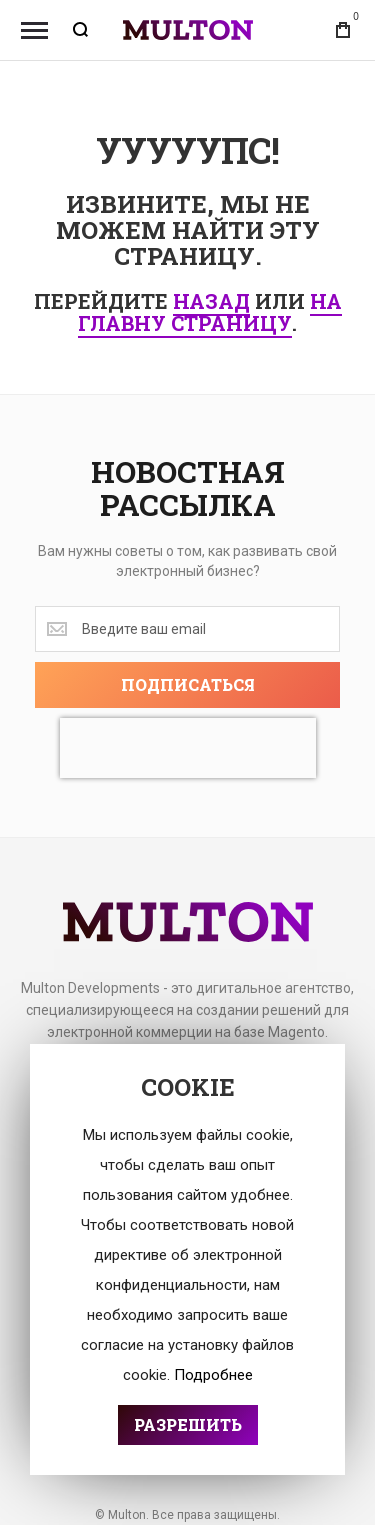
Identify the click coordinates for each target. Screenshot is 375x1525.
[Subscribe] (187, 685)
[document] (187, 1259)
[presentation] (188, 748)
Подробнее (213, 1375)
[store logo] (188, 30)
